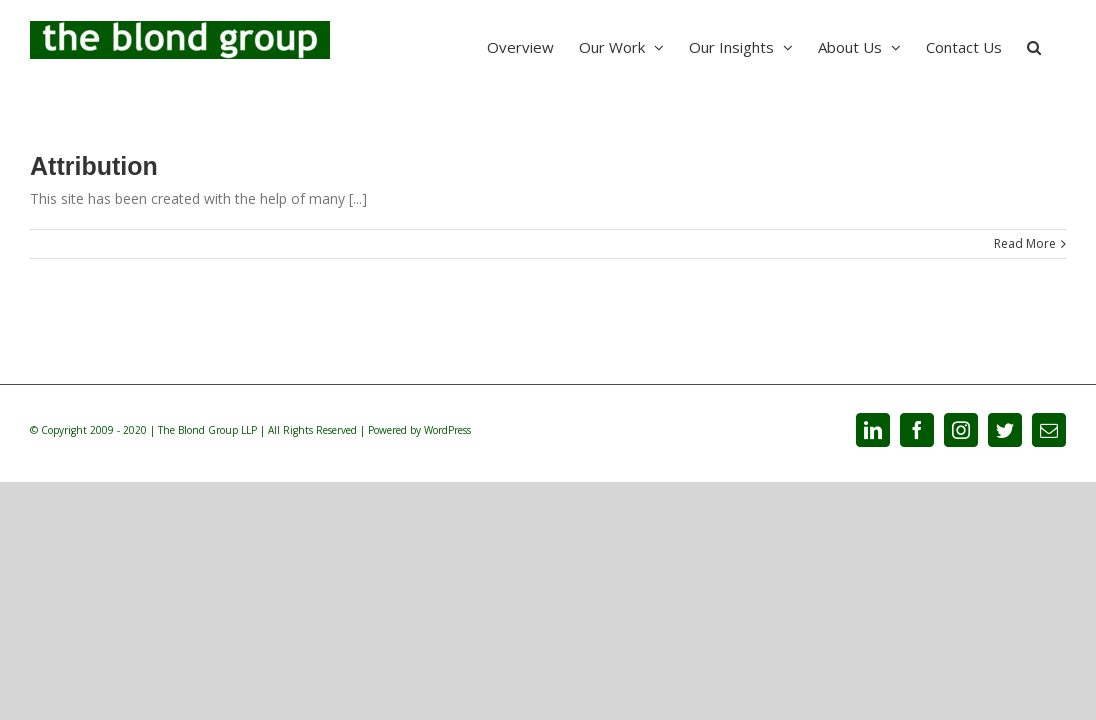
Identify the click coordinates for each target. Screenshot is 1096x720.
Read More (1025, 243)
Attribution (94, 166)
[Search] (1059, 45)
